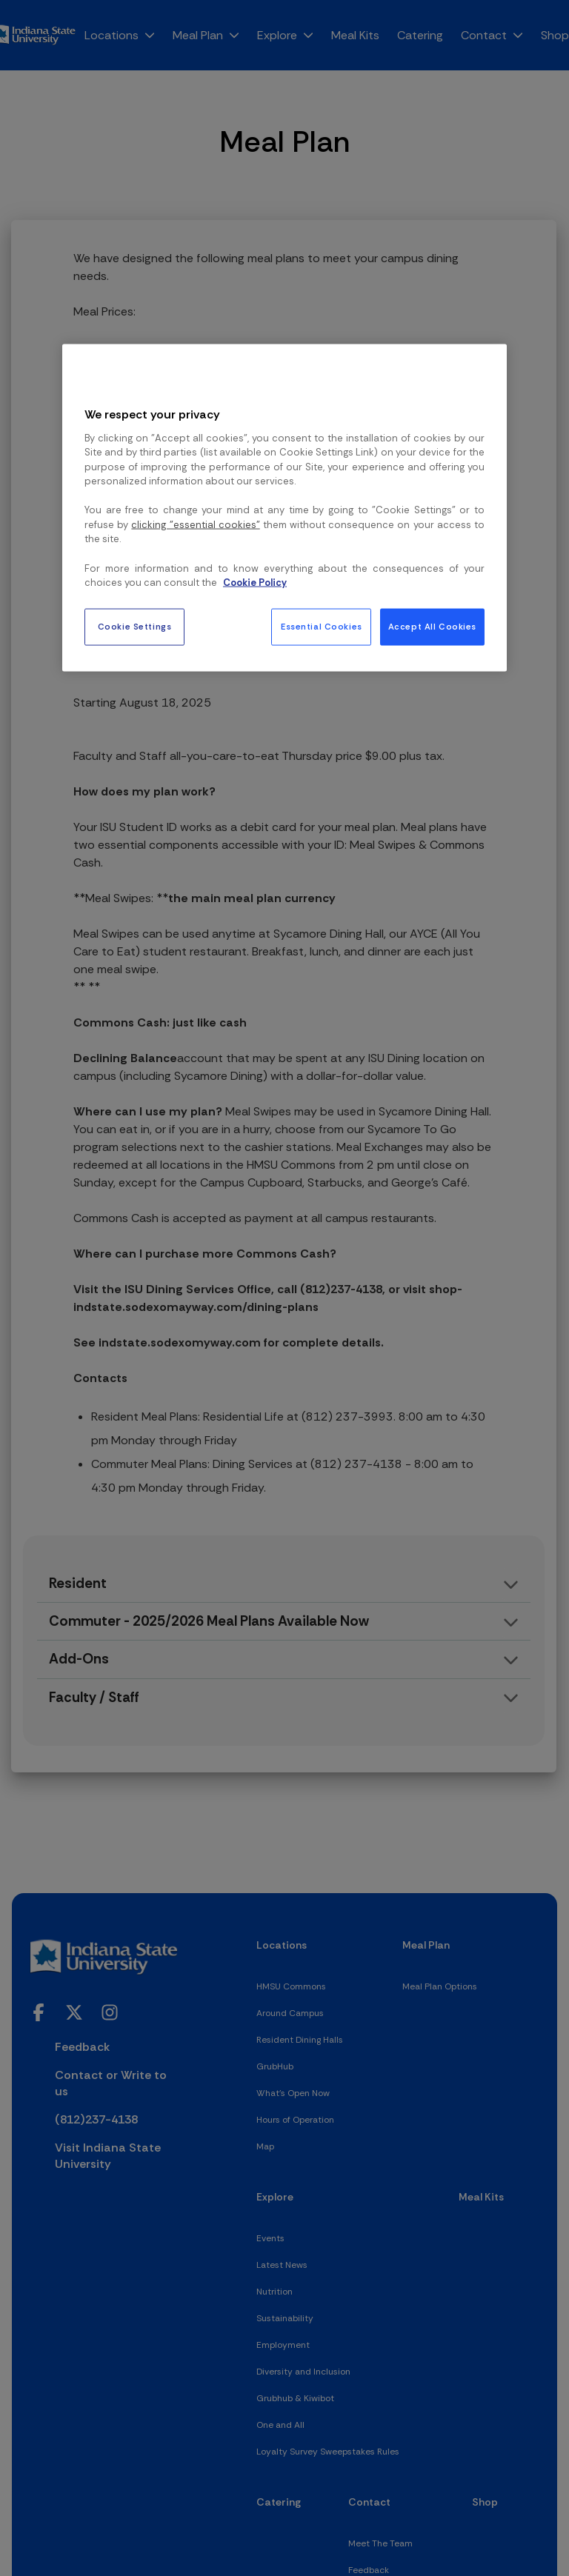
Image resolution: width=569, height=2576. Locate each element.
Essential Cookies (321, 626)
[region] (284, 507)
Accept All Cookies (432, 626)
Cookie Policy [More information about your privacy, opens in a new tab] (255, 582)
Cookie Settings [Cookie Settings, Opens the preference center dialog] (135, 626)
